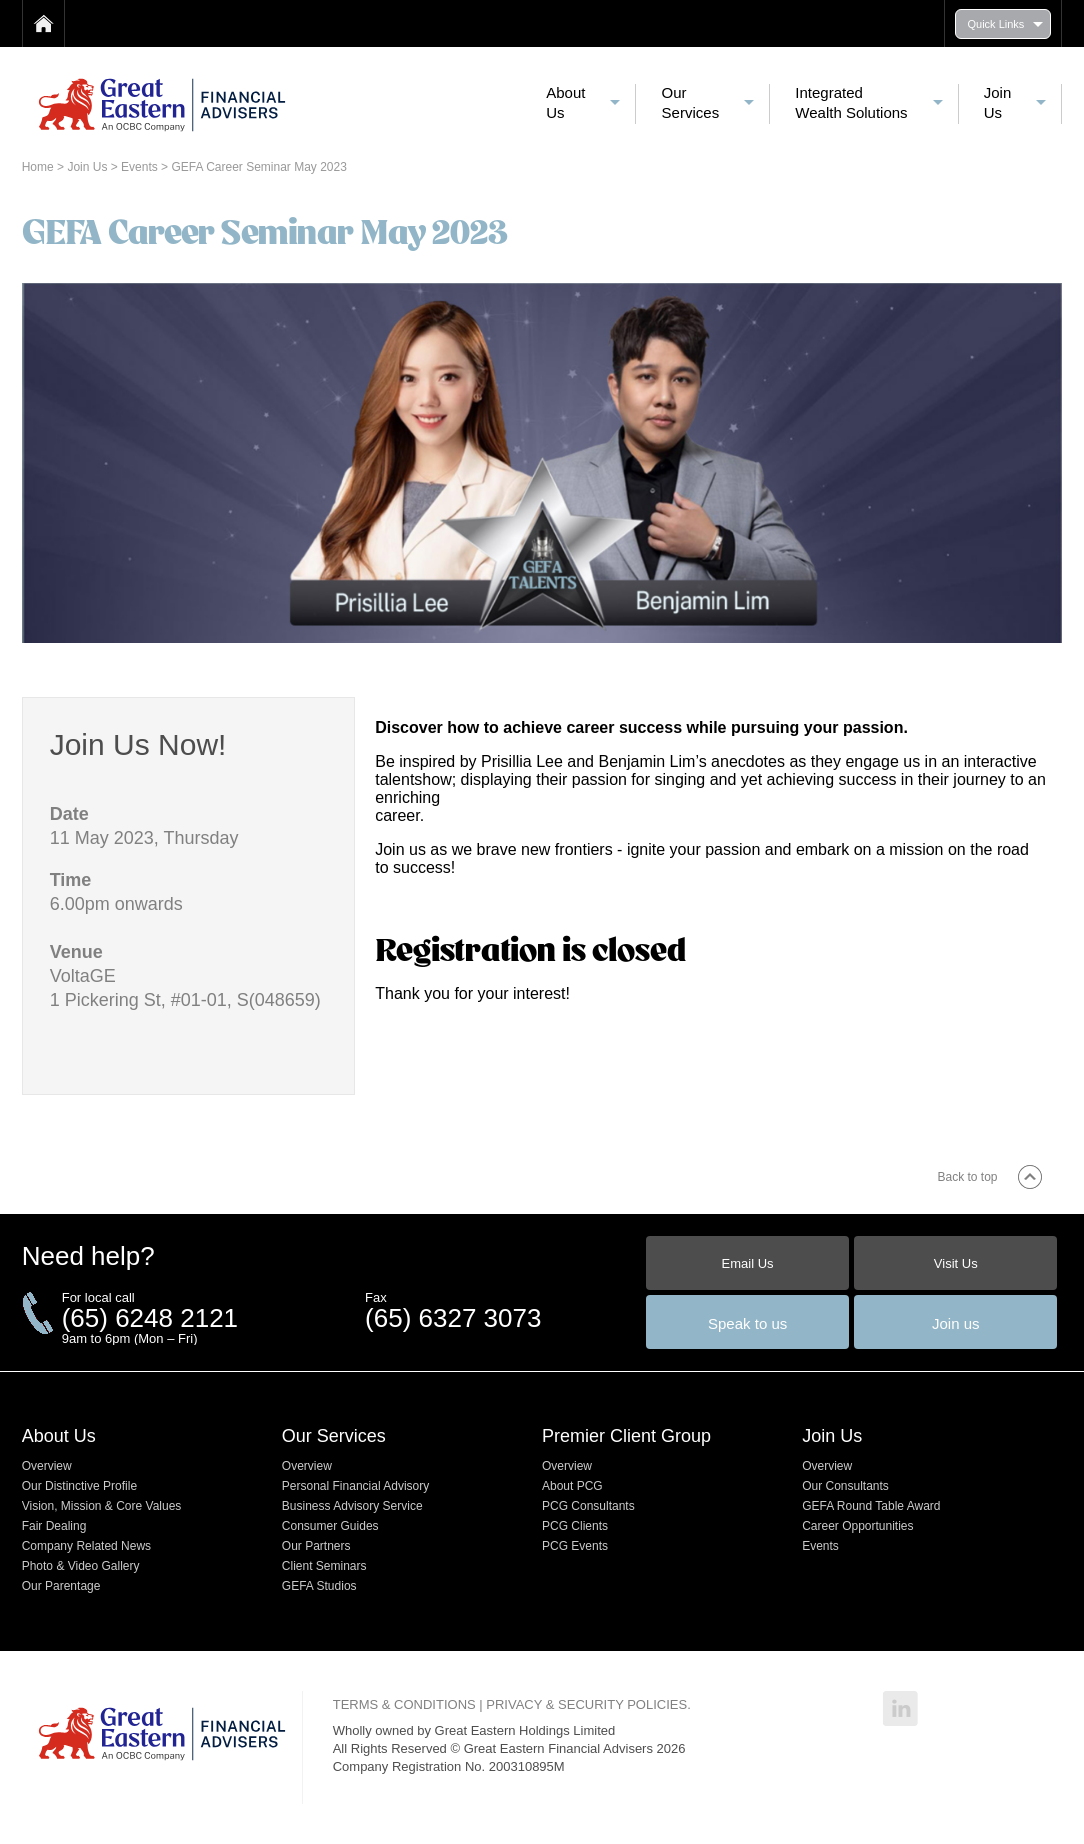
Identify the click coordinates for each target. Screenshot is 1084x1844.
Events (141, 167)
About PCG (572, 1486)
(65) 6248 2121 (150, 1318)
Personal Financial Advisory (355, 1486)
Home (39, 167)
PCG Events (575, 1546)
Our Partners (316, 1546)
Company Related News (86, 1546)
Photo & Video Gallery (81, 1566)
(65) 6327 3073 (453, 1318)
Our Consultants (845, 1486)
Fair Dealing (54, 1526)
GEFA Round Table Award (871, 1506)
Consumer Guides (330, 1526)
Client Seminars (324, 1566)
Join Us (88, 167)
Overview (47, 1466)
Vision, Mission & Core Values (102, 1506)
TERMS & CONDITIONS (404, 1704)
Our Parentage (61, 1586)
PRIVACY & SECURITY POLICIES (586, 1704)
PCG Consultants (588, 1506)
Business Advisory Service (352, 1506)
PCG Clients (575, 1526)
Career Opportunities (857, 1526)
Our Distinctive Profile (79, 1486)
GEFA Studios (319, 1586)
